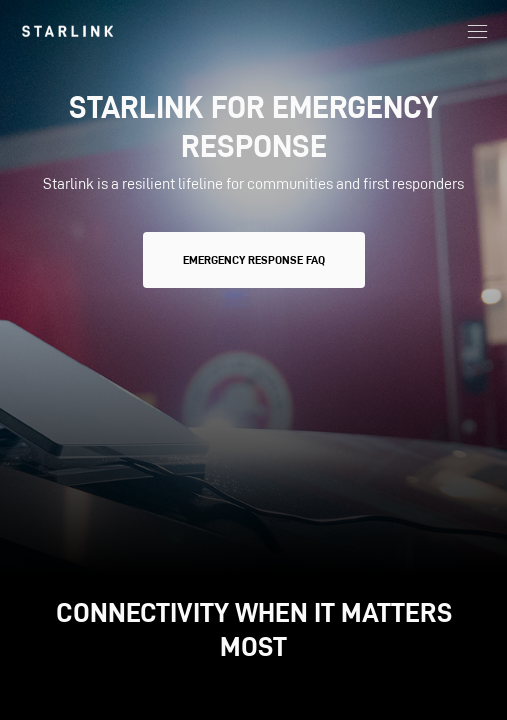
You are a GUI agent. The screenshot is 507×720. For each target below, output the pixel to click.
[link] (67, 31)
